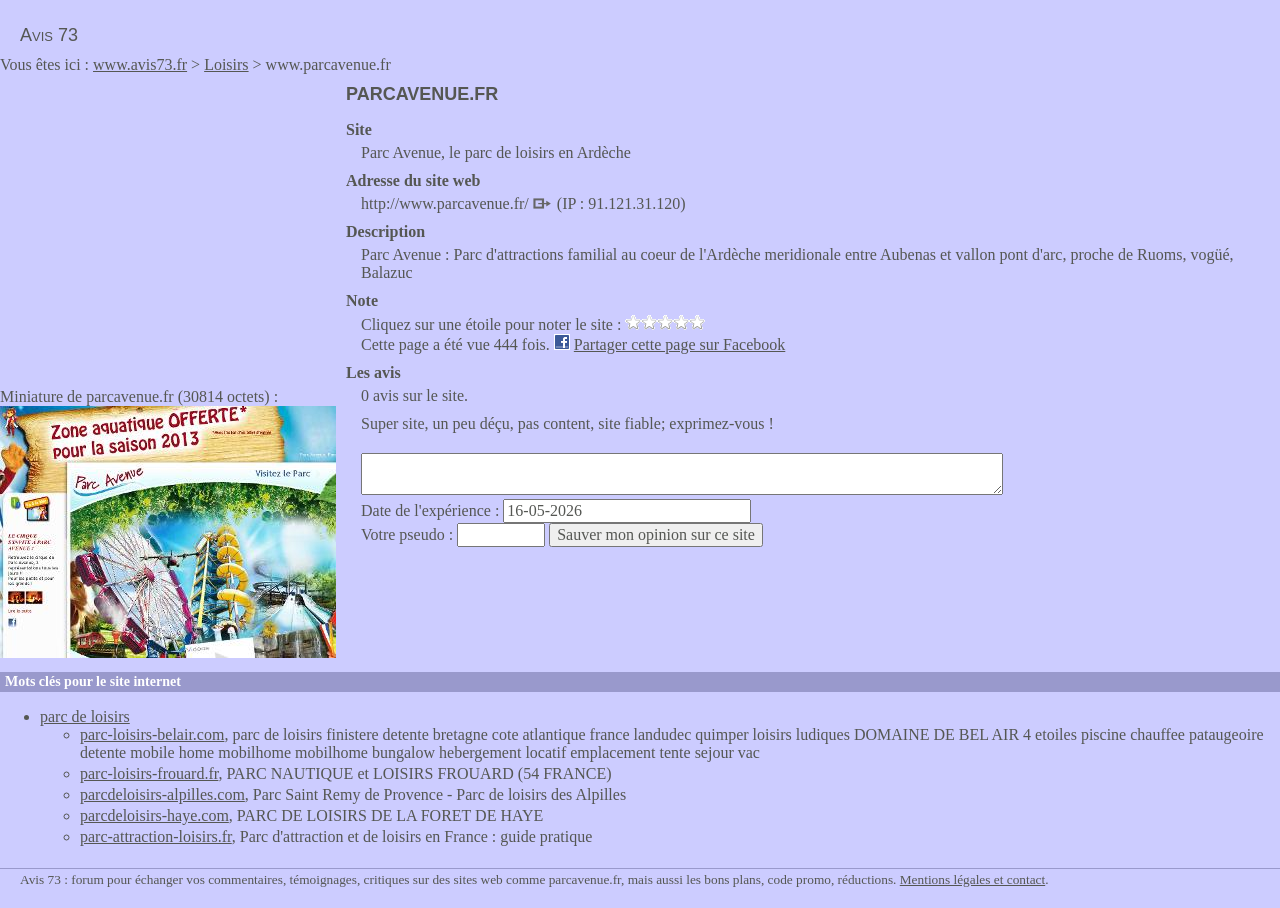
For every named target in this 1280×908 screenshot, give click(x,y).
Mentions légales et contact (972, 879)
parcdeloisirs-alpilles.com (162, 794)
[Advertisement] (168, 224)
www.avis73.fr (140, 64)
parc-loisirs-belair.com (152, 734)
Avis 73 (49, 35)
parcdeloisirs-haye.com (154, 815)
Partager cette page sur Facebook (679, 344)
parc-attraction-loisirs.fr (156, 836)
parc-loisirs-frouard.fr (149, 773)
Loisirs (226, 64)
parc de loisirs (85, 716)
